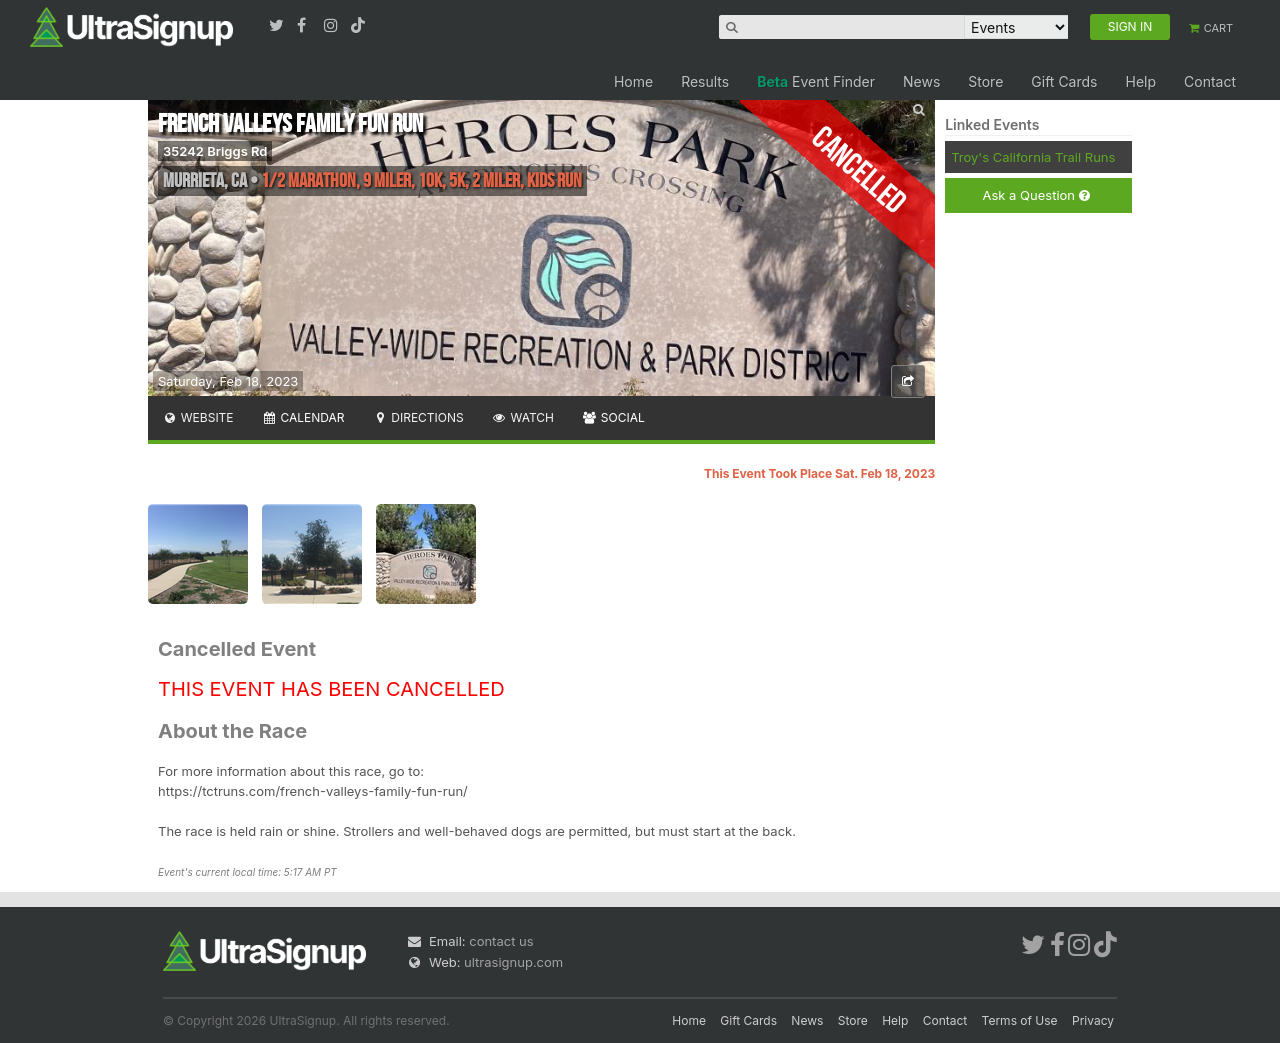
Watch (523, 417)
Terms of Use (1020, 1020)
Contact (1210, 81)
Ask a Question (1035, 195)
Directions (417, 417)
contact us (501, 941)
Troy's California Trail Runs (1033, 157)
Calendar (303, 417)
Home (633, 81)
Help (1140, 81)
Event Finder (816, 81)
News (921, 81)
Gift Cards (1064, 81)
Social (613, 417)
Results (705, 81)
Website (198, 417)
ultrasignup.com (513, 962)
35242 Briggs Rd (215, 151)
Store (985, 81)
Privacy (1093, 1020)
